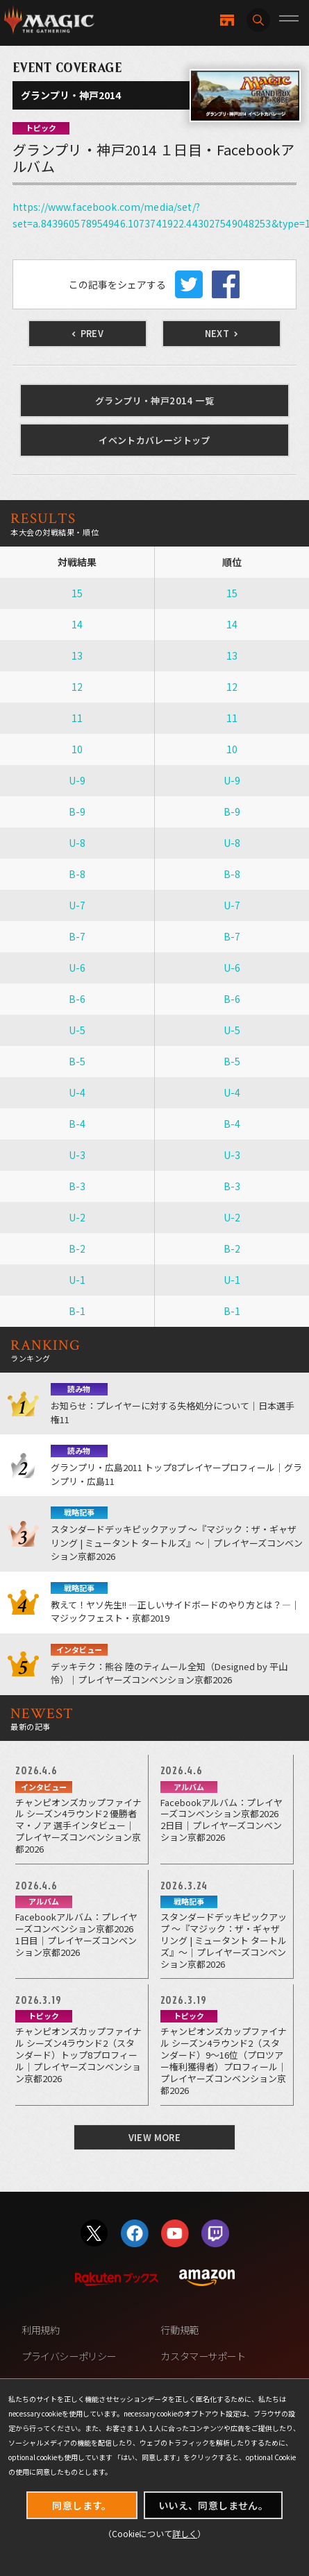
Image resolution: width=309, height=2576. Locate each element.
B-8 (77, 874)
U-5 (77, 1030)
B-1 (77, 1311)
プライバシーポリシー (69, 2356)
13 (77, 655)
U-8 (77, 843)
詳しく (184, 2533)
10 (77, 749)
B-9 (77, 811)
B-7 (77, 936)
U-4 (77, 1092)
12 (77, 687)
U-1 (77, 1280)
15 (77, 593)
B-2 (77, 1248)
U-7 (77, 905)
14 (77, 624)
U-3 (77, 1155)
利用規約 (40, 2329)
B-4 (77, 1124)
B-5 (77, 1061)
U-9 (77, 780)
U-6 (77, 967)
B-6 (77, 999)
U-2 (77, 1217)
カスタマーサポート (202, 2356)
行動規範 (179, 2329)
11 (77, 718)
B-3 (77, 1186)
